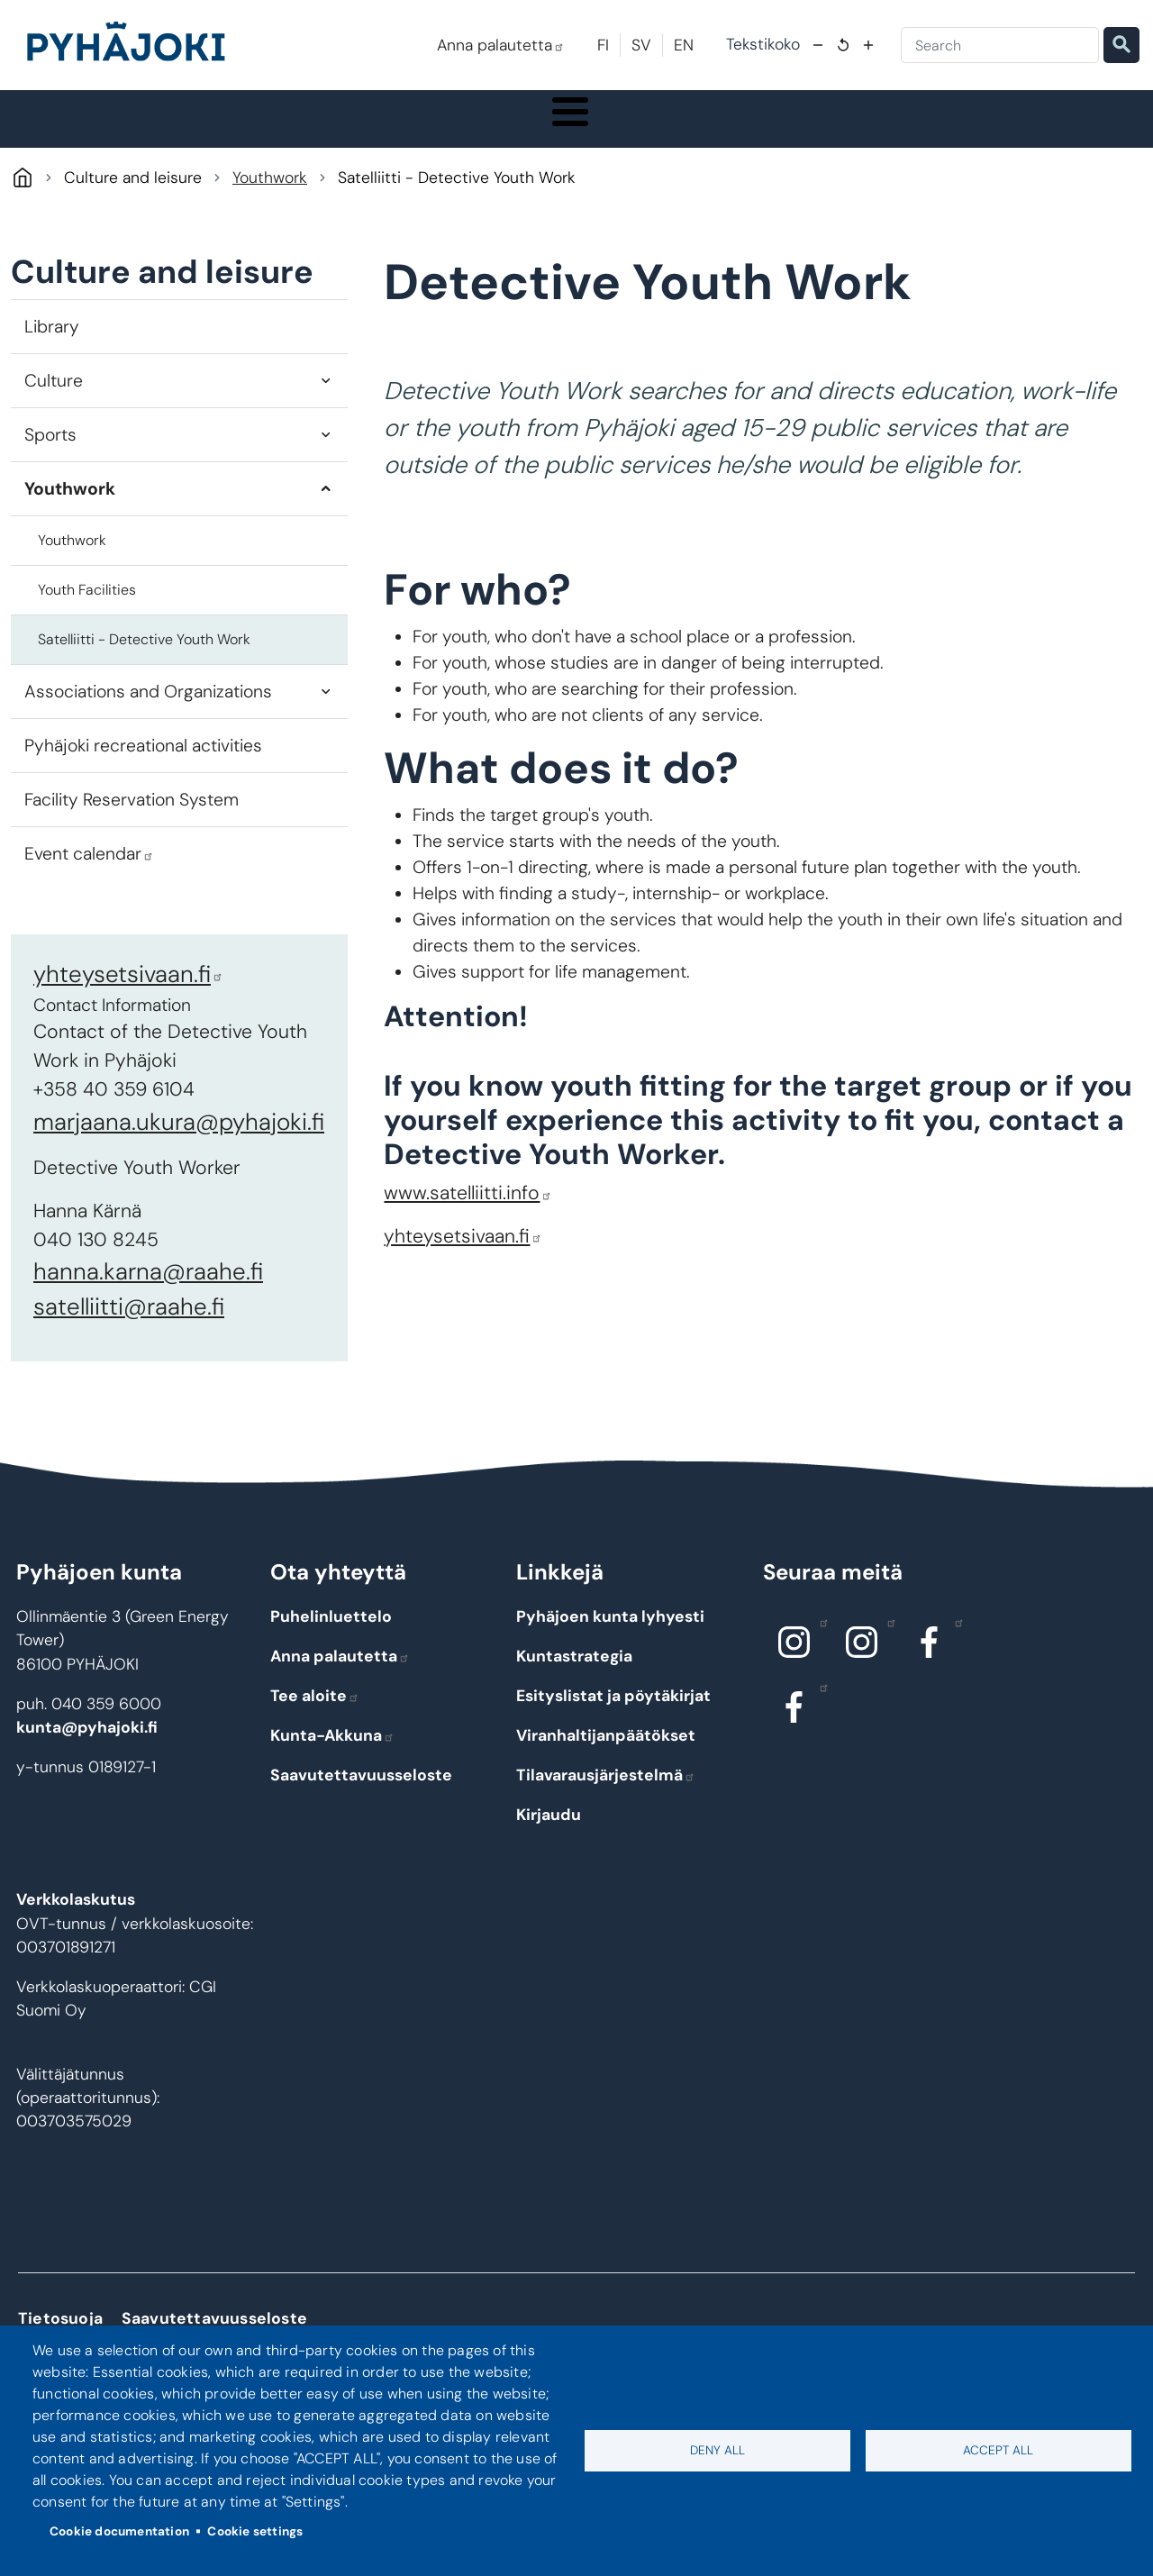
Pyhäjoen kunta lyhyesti (610, 1659)
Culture (53, 423)
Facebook (954, 1664)
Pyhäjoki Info (99, 139)
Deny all (717, 2450)
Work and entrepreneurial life (990, 140)
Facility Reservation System (131, 842)
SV (641, 45)
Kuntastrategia (574, 1698)
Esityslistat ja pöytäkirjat (613, 1738)
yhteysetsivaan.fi (128, 1016)
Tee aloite (314, 1738)
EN (684, 45)
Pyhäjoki (22, 220)
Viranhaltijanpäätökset (605, 1778)
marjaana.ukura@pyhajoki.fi (178, 1164)
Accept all (998, 2450)
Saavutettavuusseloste (361, 1817)
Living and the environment (271, 139)
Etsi (1121, 45)
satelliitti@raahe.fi (128, 1349)
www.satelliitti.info (468, 1235)
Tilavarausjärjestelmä (605, 1817)
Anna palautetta (501, 45)
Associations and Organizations (148, 734)
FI (603, 45)
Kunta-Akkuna (332, 1778)
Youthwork (269, 220)
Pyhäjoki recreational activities (143, 788)
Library (51, 369)
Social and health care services (626, 139)
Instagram (819, 1664)
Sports (50, 477)
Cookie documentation (119, 2531)
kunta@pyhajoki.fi (87, 1770)
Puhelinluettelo (331, 1659)
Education (440, 140)
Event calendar (89, 896)
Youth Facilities (87, 632)
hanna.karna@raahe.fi (148, 1314)
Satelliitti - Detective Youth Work (144, 681)
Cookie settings (255, 2531)
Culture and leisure (806, 139)
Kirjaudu (548, 1857)
